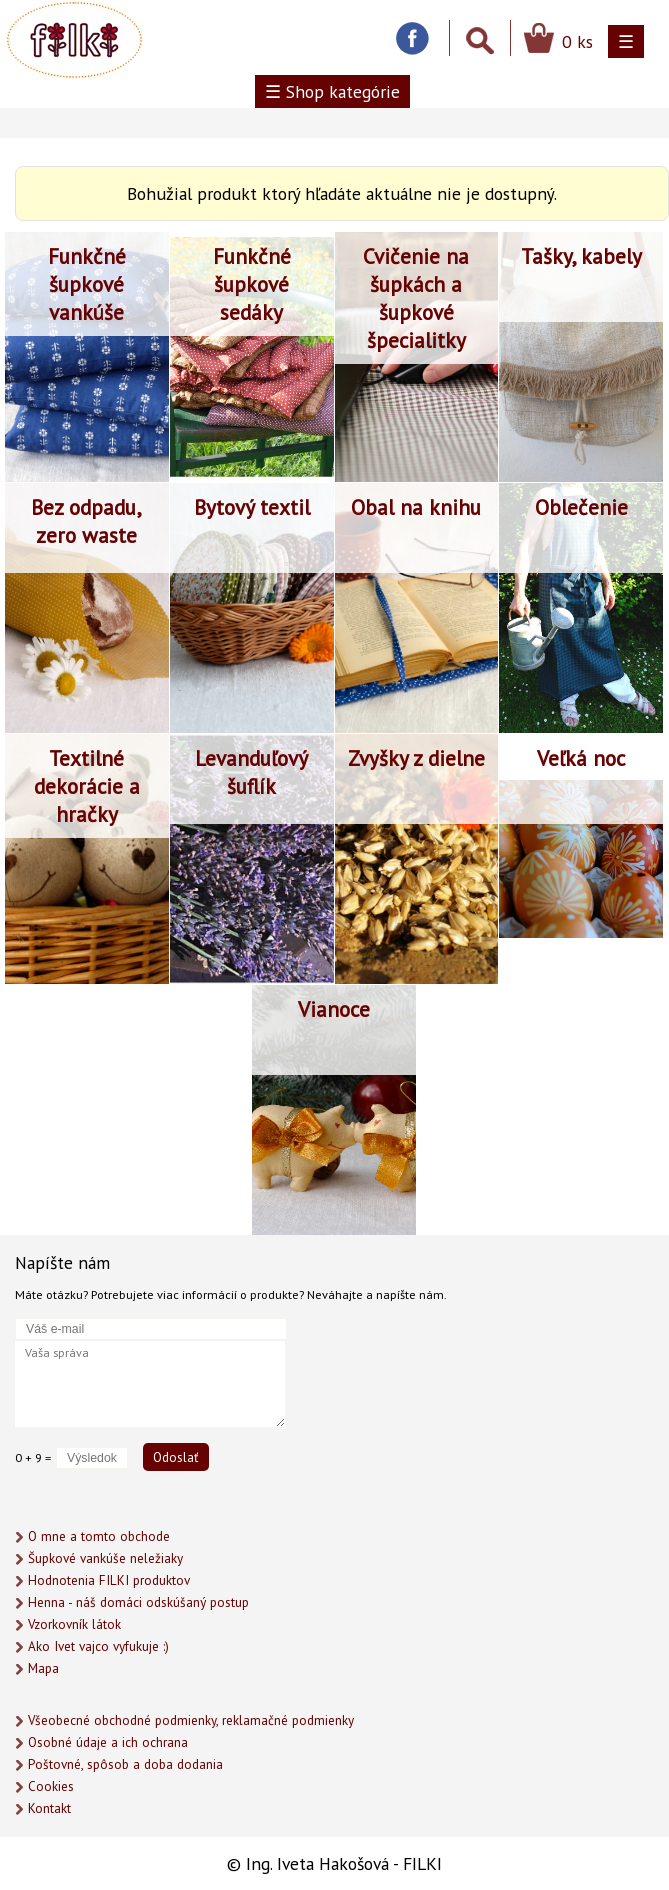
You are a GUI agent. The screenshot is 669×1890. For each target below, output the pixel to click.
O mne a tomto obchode (99, 1536)
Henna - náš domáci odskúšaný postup (138, 1602)
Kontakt (49, 1808)
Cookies (51, 1786)
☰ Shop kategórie (332, 91)
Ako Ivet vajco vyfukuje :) (98, 1646)
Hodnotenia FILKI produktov (109, 1580)
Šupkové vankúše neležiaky (105, 1558)
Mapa (43, 1668)
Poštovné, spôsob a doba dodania (125, 1764)
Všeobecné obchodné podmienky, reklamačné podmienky (191, 1720)
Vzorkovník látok (74, 1624)
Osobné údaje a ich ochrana (108, 1742)
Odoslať (176, 1457)
